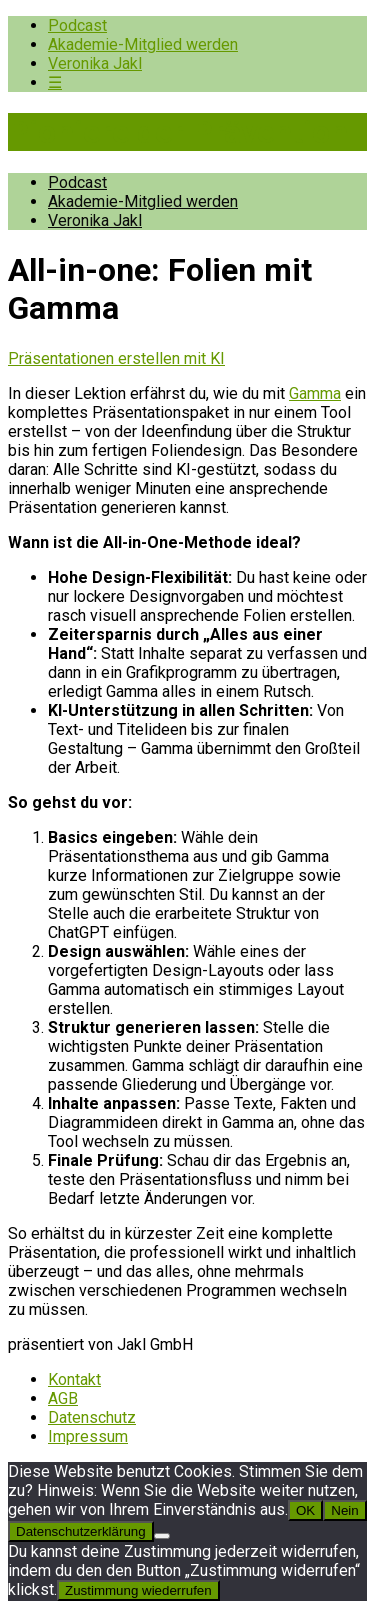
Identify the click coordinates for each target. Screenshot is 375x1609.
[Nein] (162, 1536)
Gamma (315, 393)
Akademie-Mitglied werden (143, 44)
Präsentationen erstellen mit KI (116, 358)
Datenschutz (92, 1417)
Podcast (77, 25)
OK (305, 1510)
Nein (344, 1510)
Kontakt (74, 1379)
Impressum (88, 1436)
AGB (63, 1398)
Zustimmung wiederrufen (138, 1590)
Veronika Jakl (95, 63)
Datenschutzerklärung (81, 1531)
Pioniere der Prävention (178, 132)
